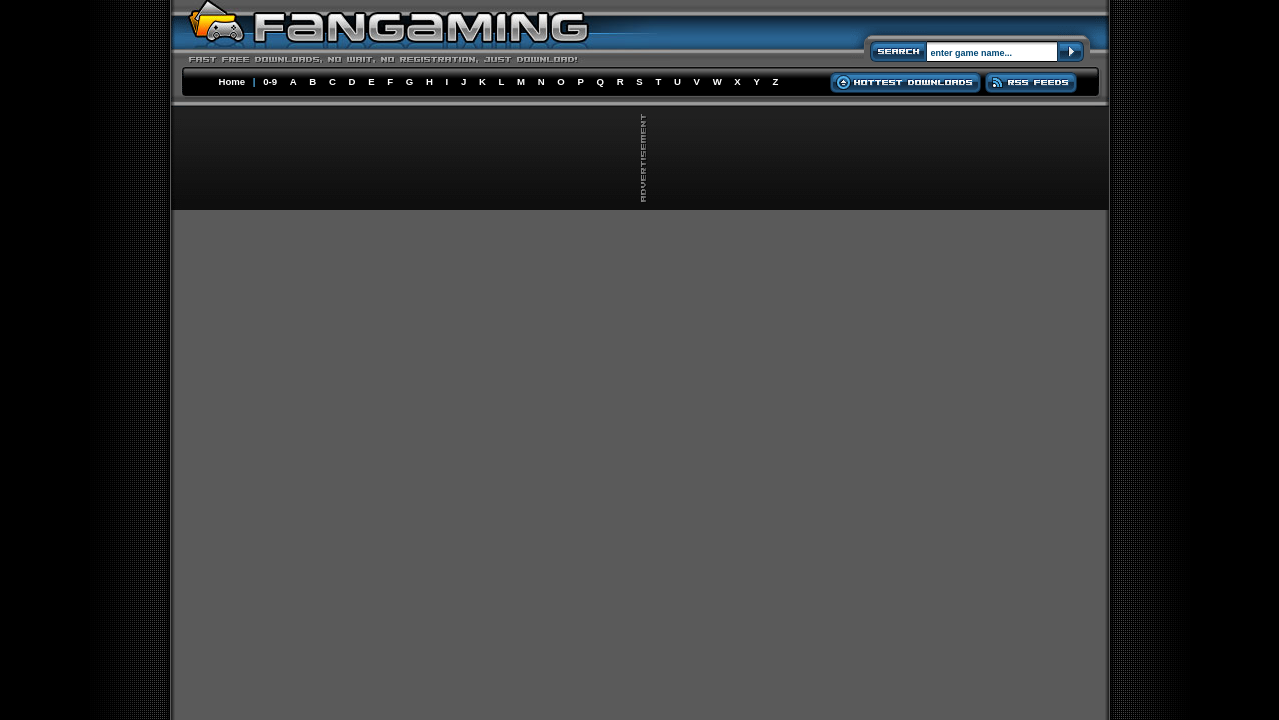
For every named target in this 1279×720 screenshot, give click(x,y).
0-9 (270, 81)
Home (232, 81)
